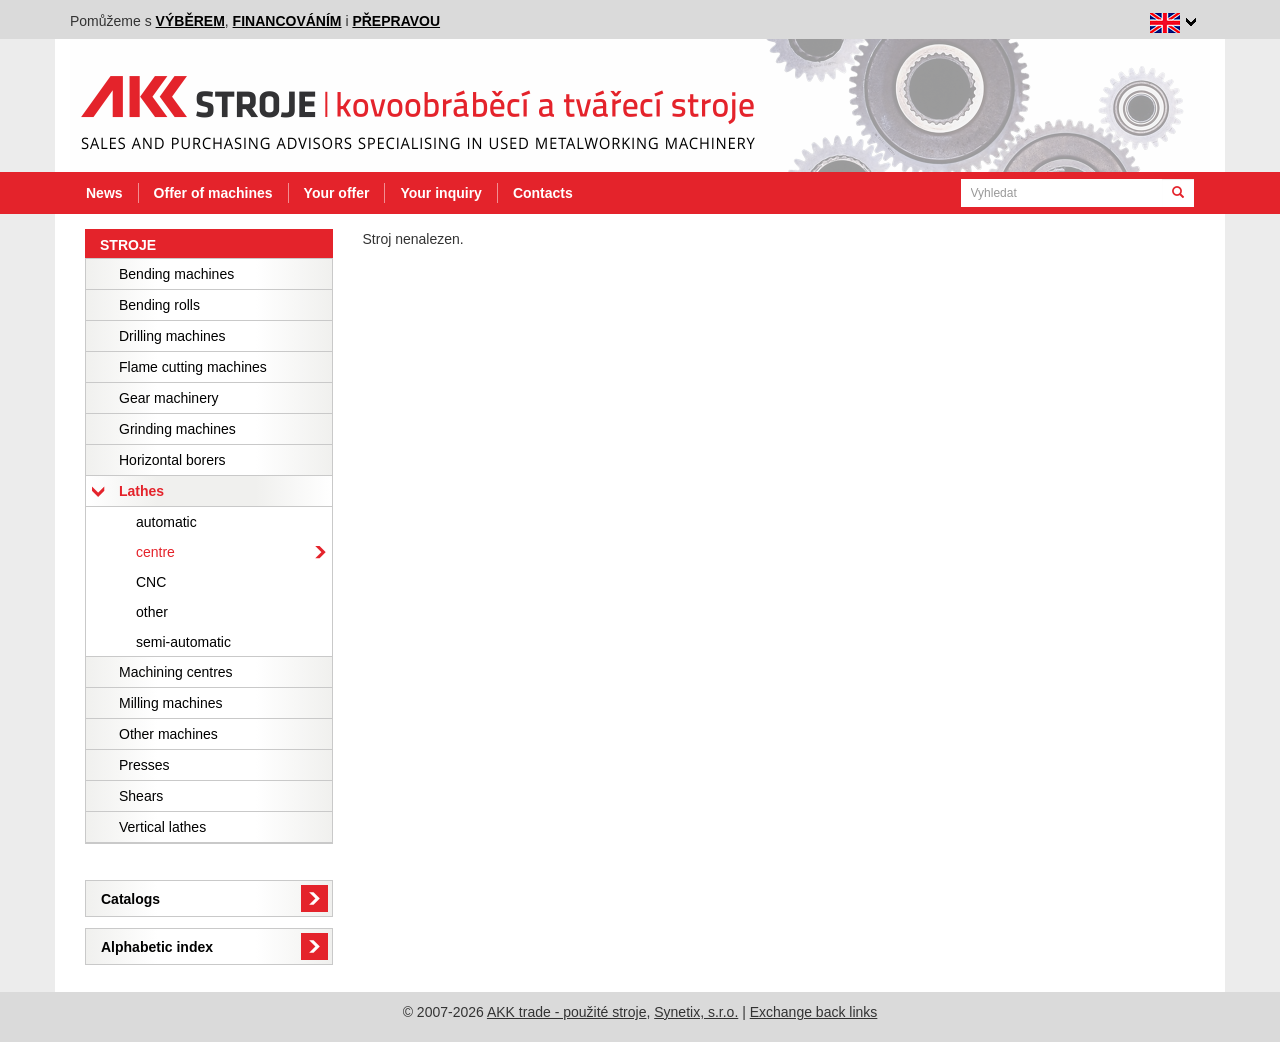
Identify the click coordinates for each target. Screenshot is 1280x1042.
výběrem (190, 21)
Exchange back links (814, 1012)
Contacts (543, 193)
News (104, 193)
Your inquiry (440, 193)
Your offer (337, 193)
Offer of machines (213, 193)
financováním (287, 21)
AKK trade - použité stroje (567, 1012)
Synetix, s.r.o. (696, 1012)
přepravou (396, 21)
